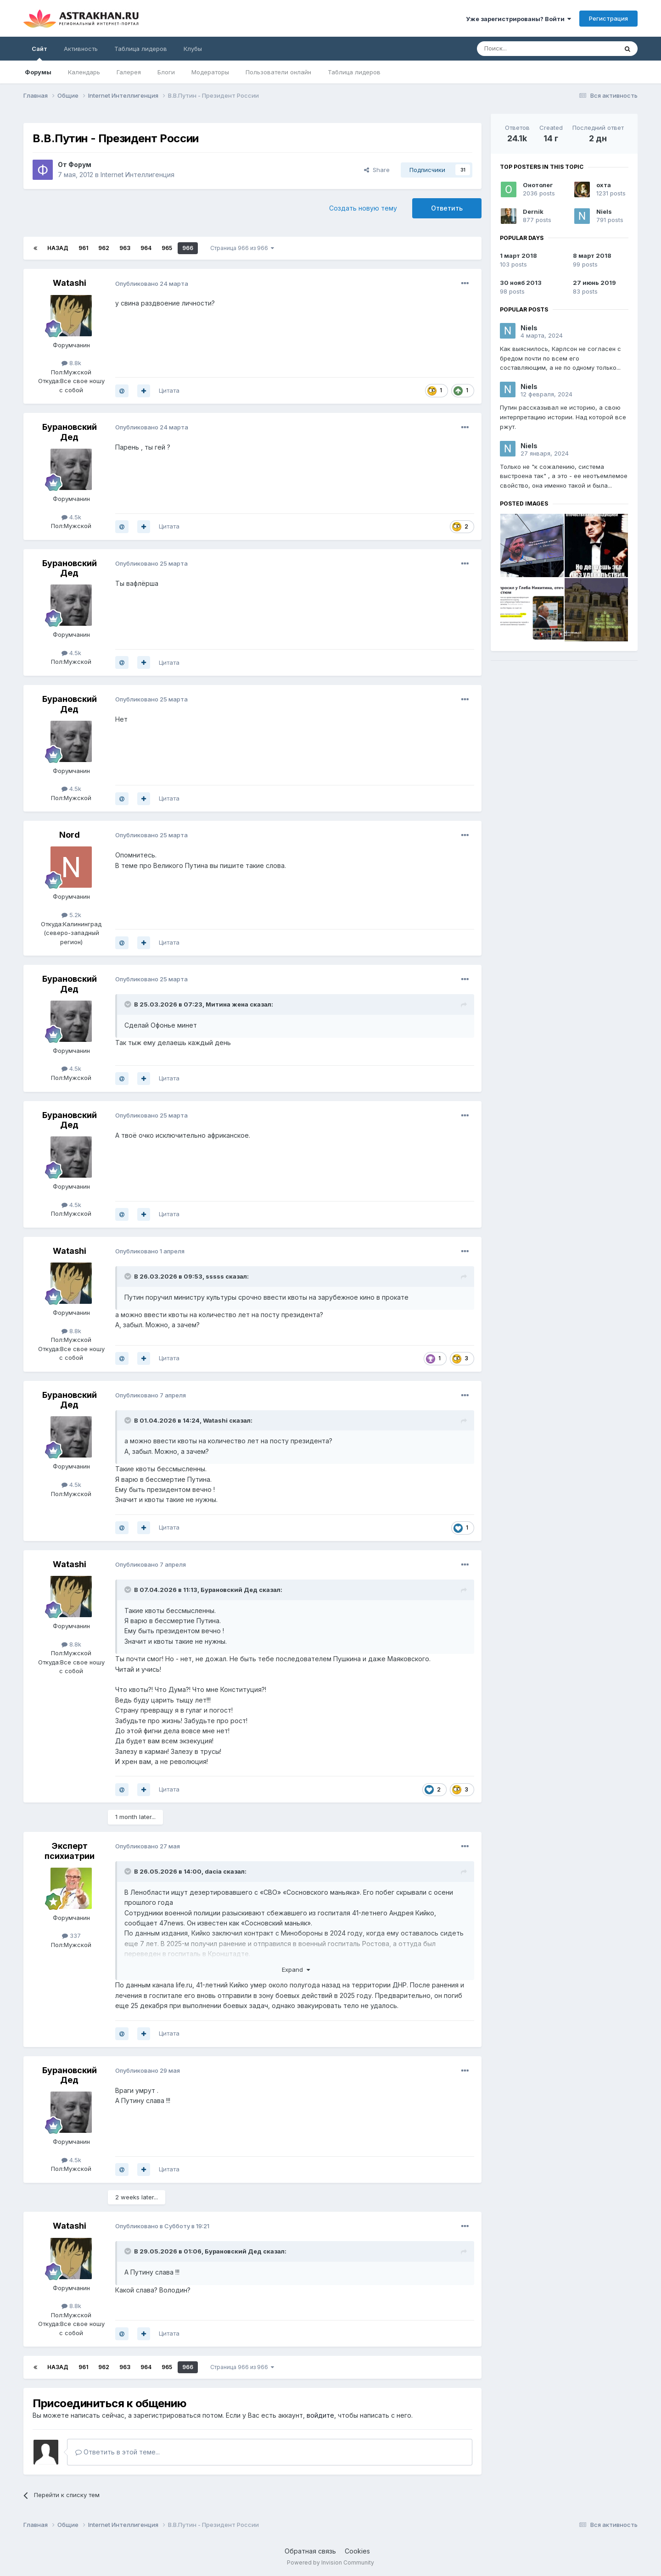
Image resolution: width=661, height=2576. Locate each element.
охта (603, 185)
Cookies (357, 2551)
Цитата (169, 390)
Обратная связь (310, 2551)
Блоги (166, 72)
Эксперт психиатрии (70, 1851)
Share (377, 169)
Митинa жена (227, 1004)
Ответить (447, 208)
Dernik (533, 211)
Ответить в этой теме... (117, 2452)
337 (71, 1935)
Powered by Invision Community (330, 2562)
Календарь (84, 72)
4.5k (71, 517)
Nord (69, 835)
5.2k (71, 914)
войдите (320, 2415)
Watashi (69, 283)
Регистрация (608, 18)
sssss (215, 1276)
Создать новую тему (363, 208)
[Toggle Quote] (128, 1004)
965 (167, 248)
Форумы (38, 72)
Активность (81, 48)
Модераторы (210, 72)
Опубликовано (151, 283)
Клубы (193, 48)
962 (103, 248)
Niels (604, 211)
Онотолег (538, 185)
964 (145, 248)
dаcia (213, 1871)
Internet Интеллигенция (137, 174)
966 (187, 248)
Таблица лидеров (354, 72)
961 (83, 248)
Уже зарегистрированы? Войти (518, 18)
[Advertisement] (564, 731)
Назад (57, 248)
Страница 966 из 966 (242, 248)
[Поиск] (526, 48)
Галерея (129, 72)
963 (124, 248)
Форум (79, 164)
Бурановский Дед (69, 432)
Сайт (39, 53)
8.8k (71, 363)
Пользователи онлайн (278, 72)
